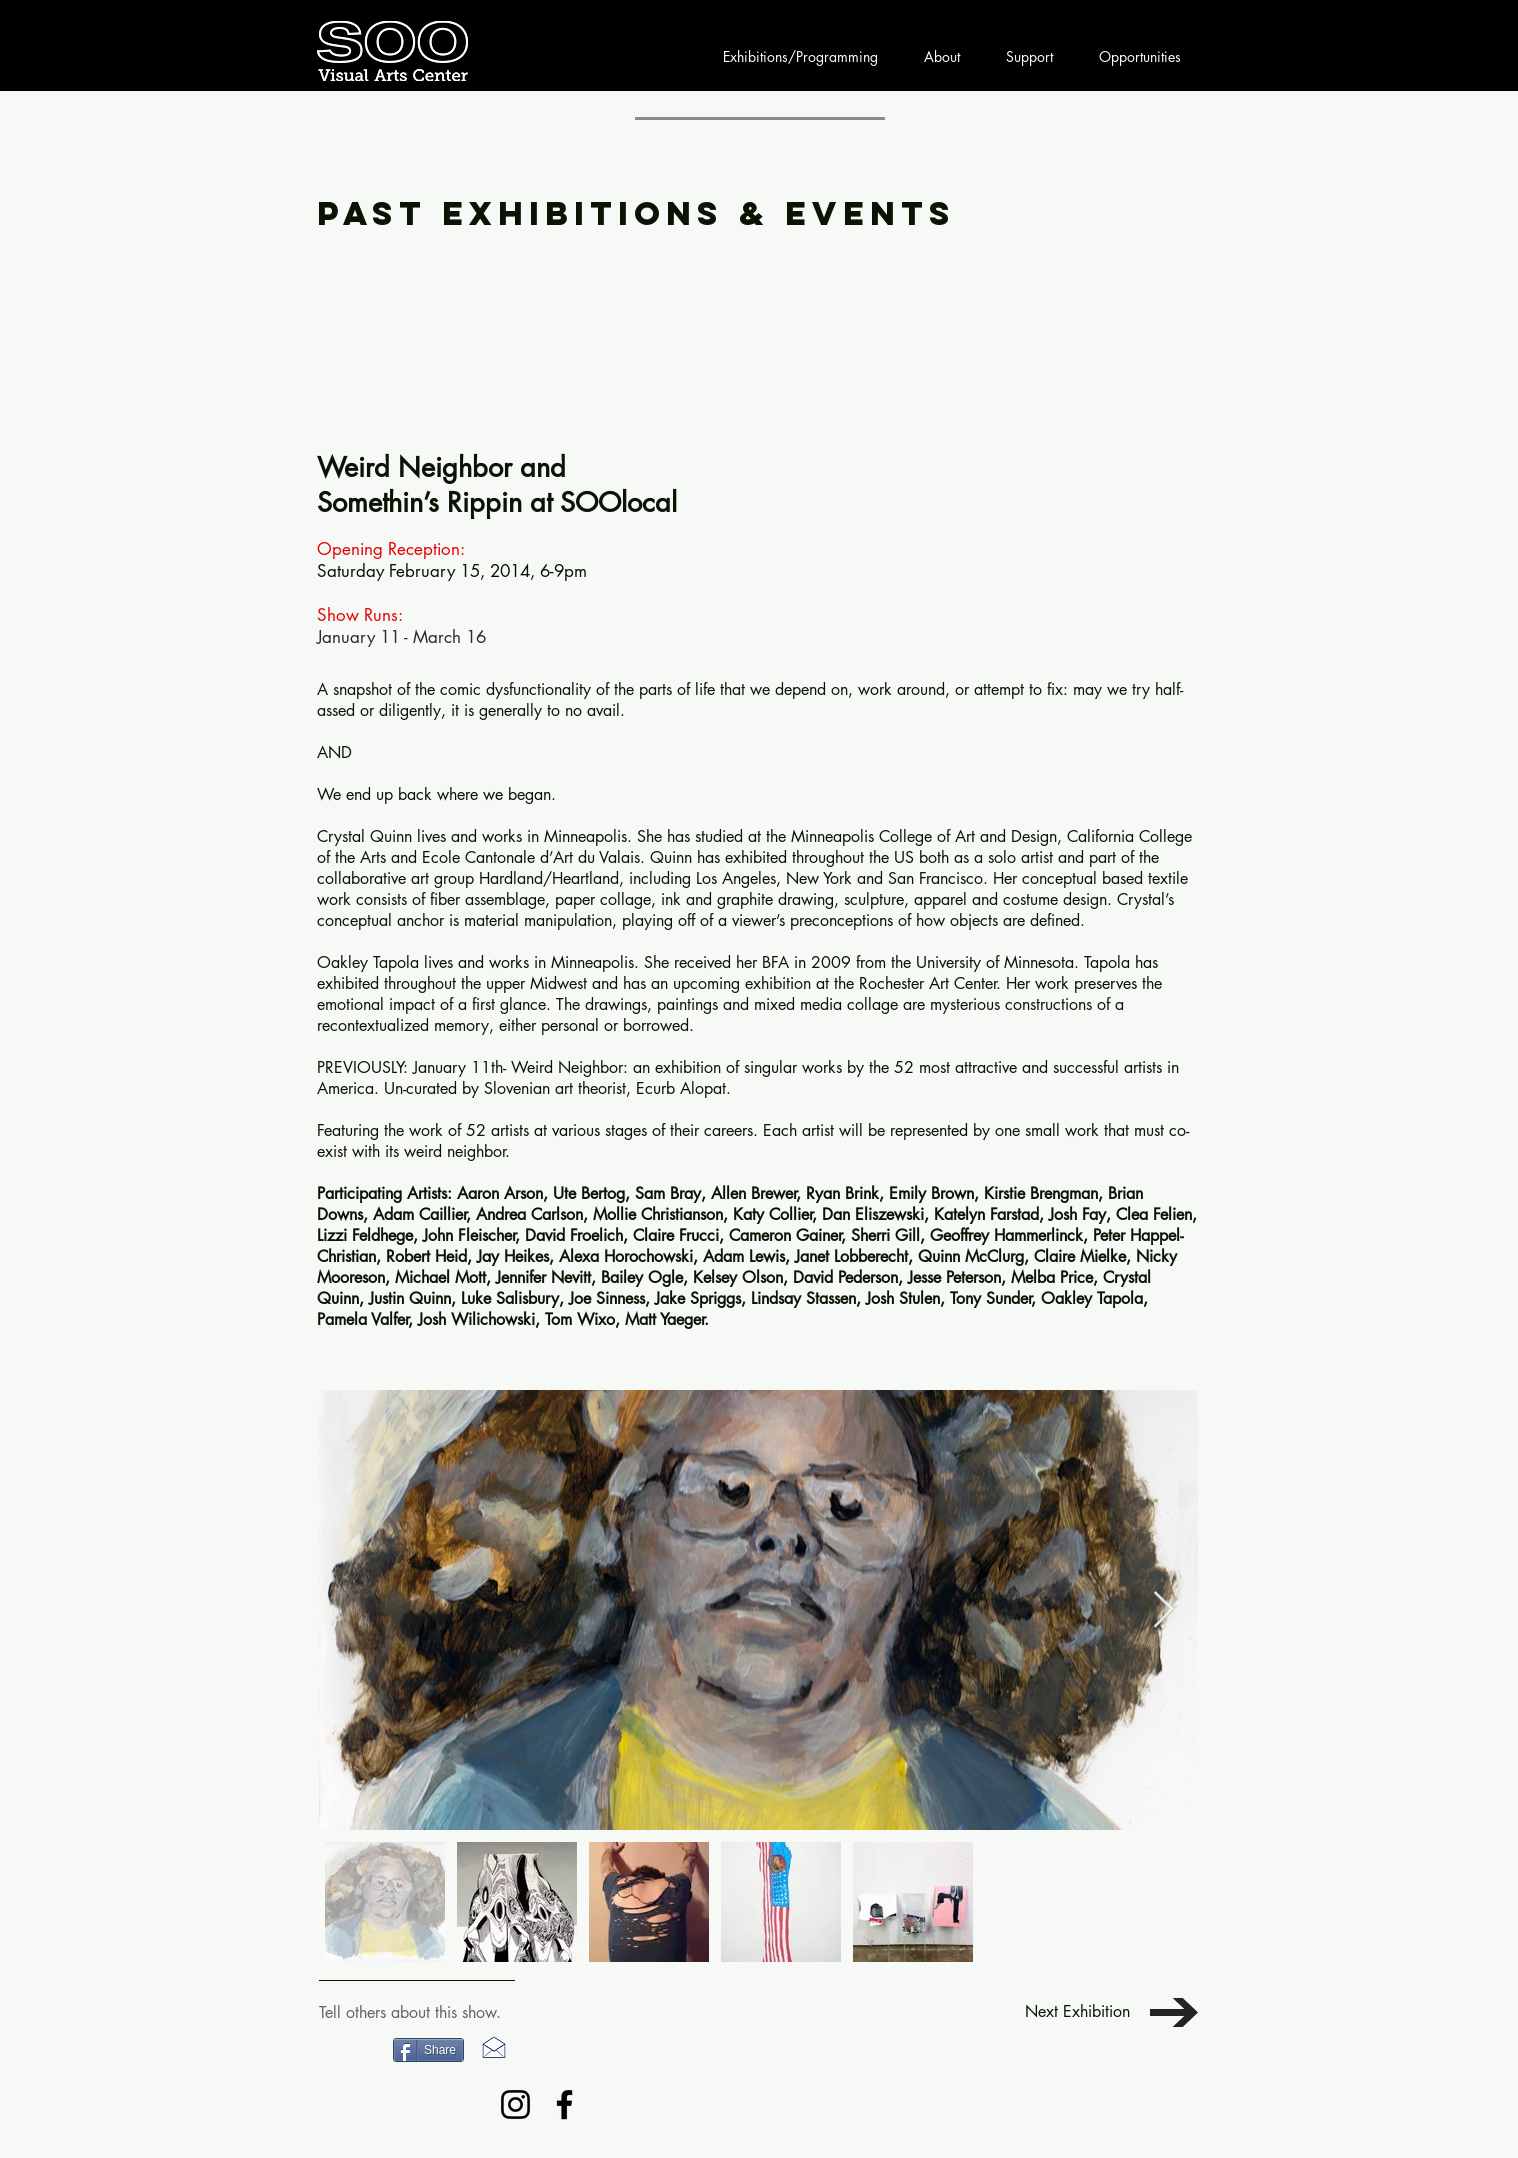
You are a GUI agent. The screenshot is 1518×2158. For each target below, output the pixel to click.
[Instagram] (515, 2104)
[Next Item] (1163, 1610)
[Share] (428, 2050)
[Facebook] (564, 2104)
